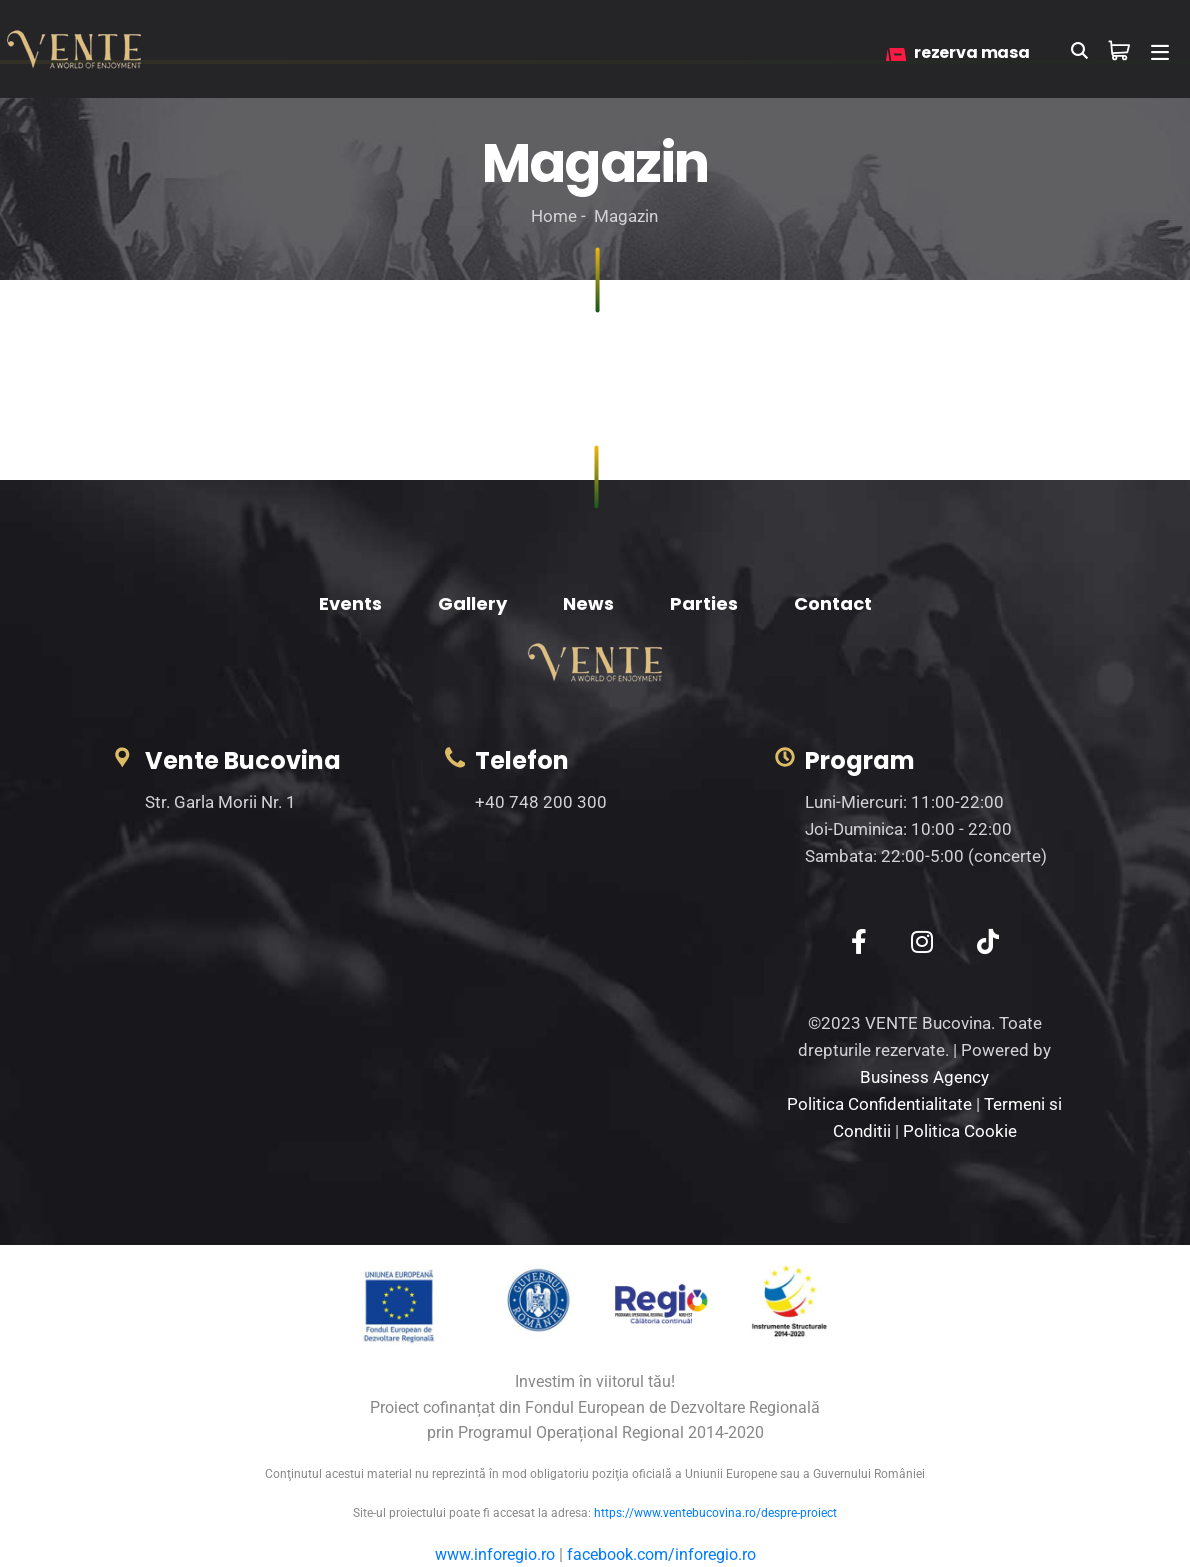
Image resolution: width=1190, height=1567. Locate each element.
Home (554, 216)
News (588, 603)
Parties (704, 603)
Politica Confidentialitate (879, 1104)
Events (350, 603)
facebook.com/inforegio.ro (661, 1554)
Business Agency (924, 1077)
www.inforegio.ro (495, 1554)
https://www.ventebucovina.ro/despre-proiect (715, 1513)
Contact (833, 603)
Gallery (472, 603)
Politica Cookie (960, 1131)
